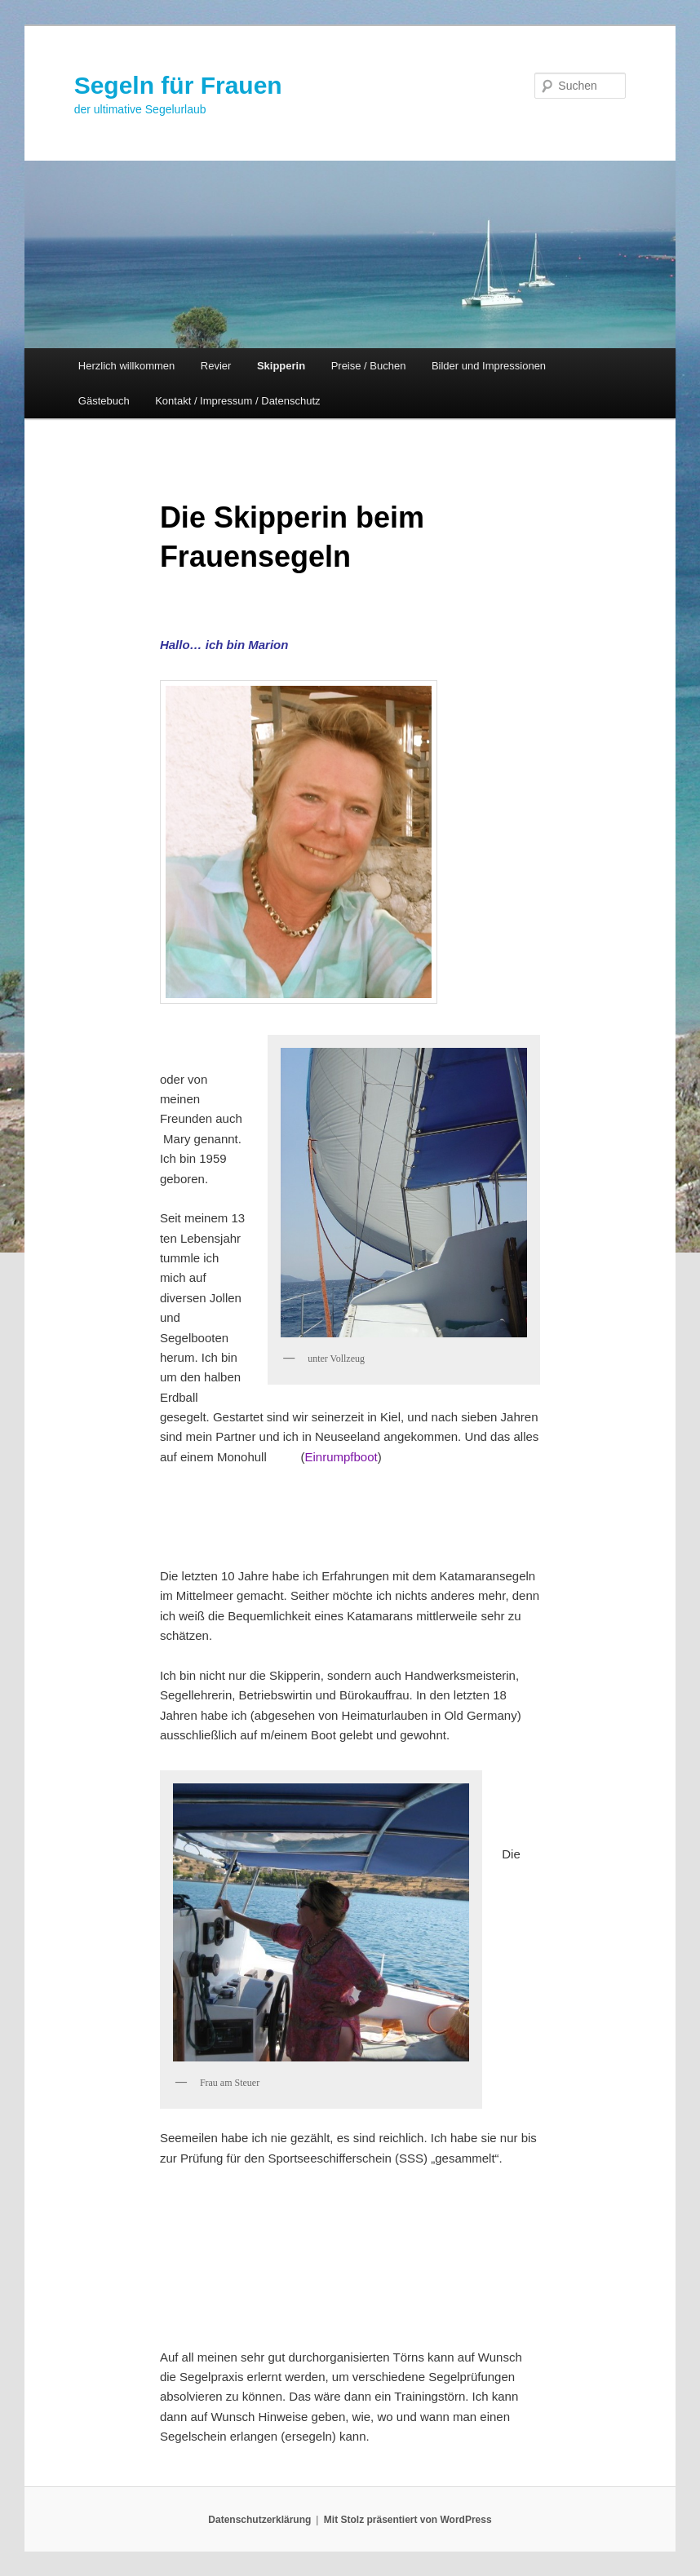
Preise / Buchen (368, 366)
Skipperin (281, 366)
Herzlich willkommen (126, 366)
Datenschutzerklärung (259, 2519)
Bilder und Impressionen (489, 366)
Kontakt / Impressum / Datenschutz (237, 401)
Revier (216, 366)
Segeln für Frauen (178, 85)
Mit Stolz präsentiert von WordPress (408, 2519)
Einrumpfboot (340, 1457)
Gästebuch (104, 401)
